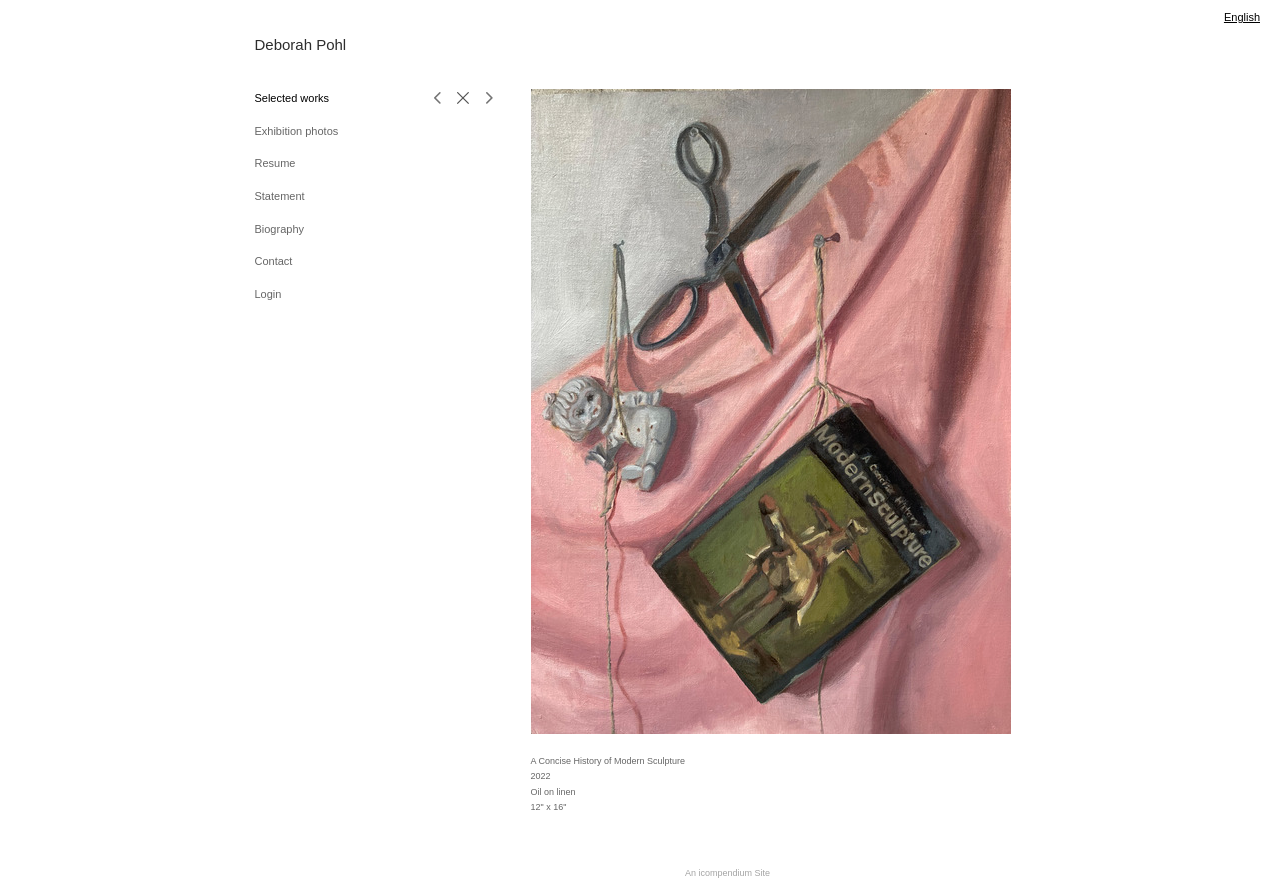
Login (267, 294)
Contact (273, 261)
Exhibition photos (296, 131)
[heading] (302, 44)
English (1242, 17)
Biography (279, 229)
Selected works (291, 98)
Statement (279, 196)
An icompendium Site (727, 873)
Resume (274, 163)
